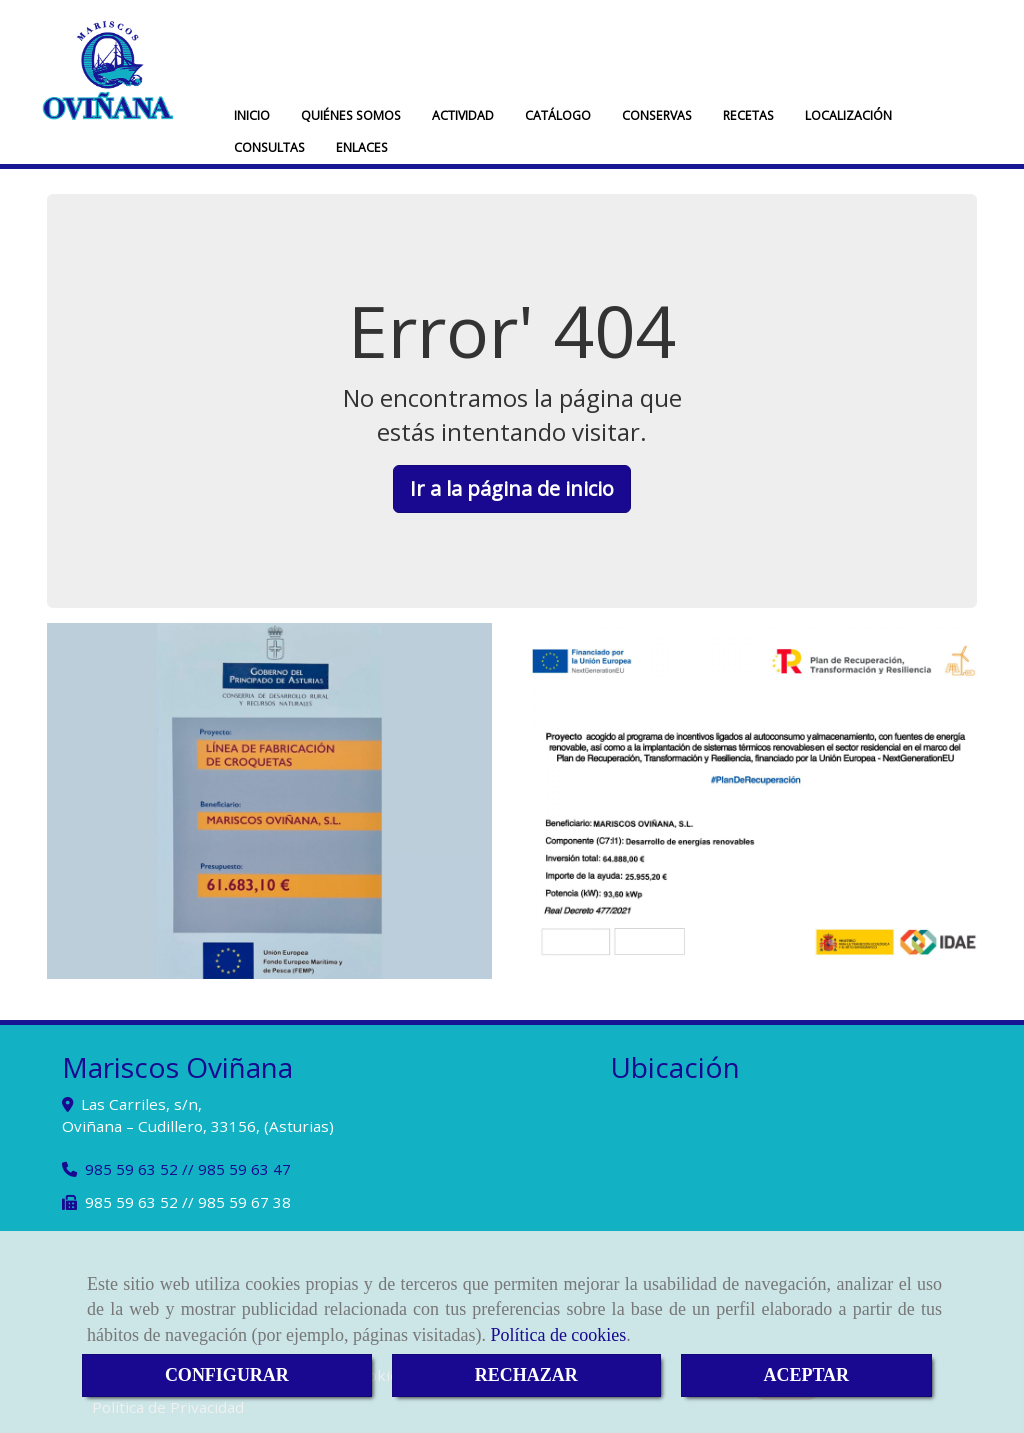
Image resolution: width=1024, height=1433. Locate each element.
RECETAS (748, 115)
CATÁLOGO (558, 115)
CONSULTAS (269, 147)
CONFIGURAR (227, 1375)
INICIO (252, 115)
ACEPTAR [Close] (806, 1375)
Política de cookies (558, 1335)
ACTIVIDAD (463, 115)
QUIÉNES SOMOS (351, 115)
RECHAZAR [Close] (526, 1375)
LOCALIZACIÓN (848, 115)
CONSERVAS (657, 115)
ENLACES (362, 147)
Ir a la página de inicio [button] (512, 488)
